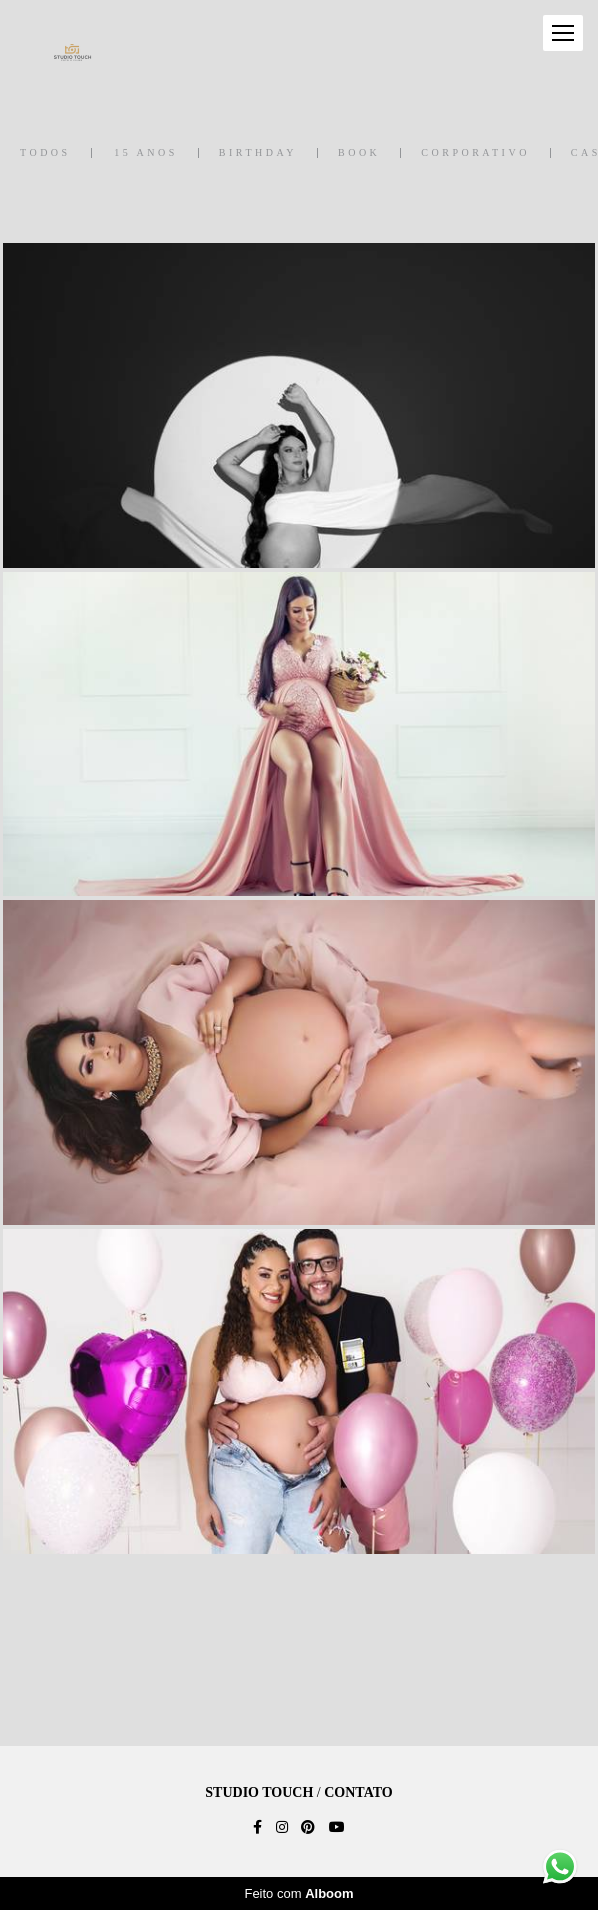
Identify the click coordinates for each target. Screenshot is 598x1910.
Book (359, 153)
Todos (45, 153)
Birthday (258, 153)
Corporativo (475, 153)
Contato (358, 1793)
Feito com (298, 1893)
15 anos (146, 153)
